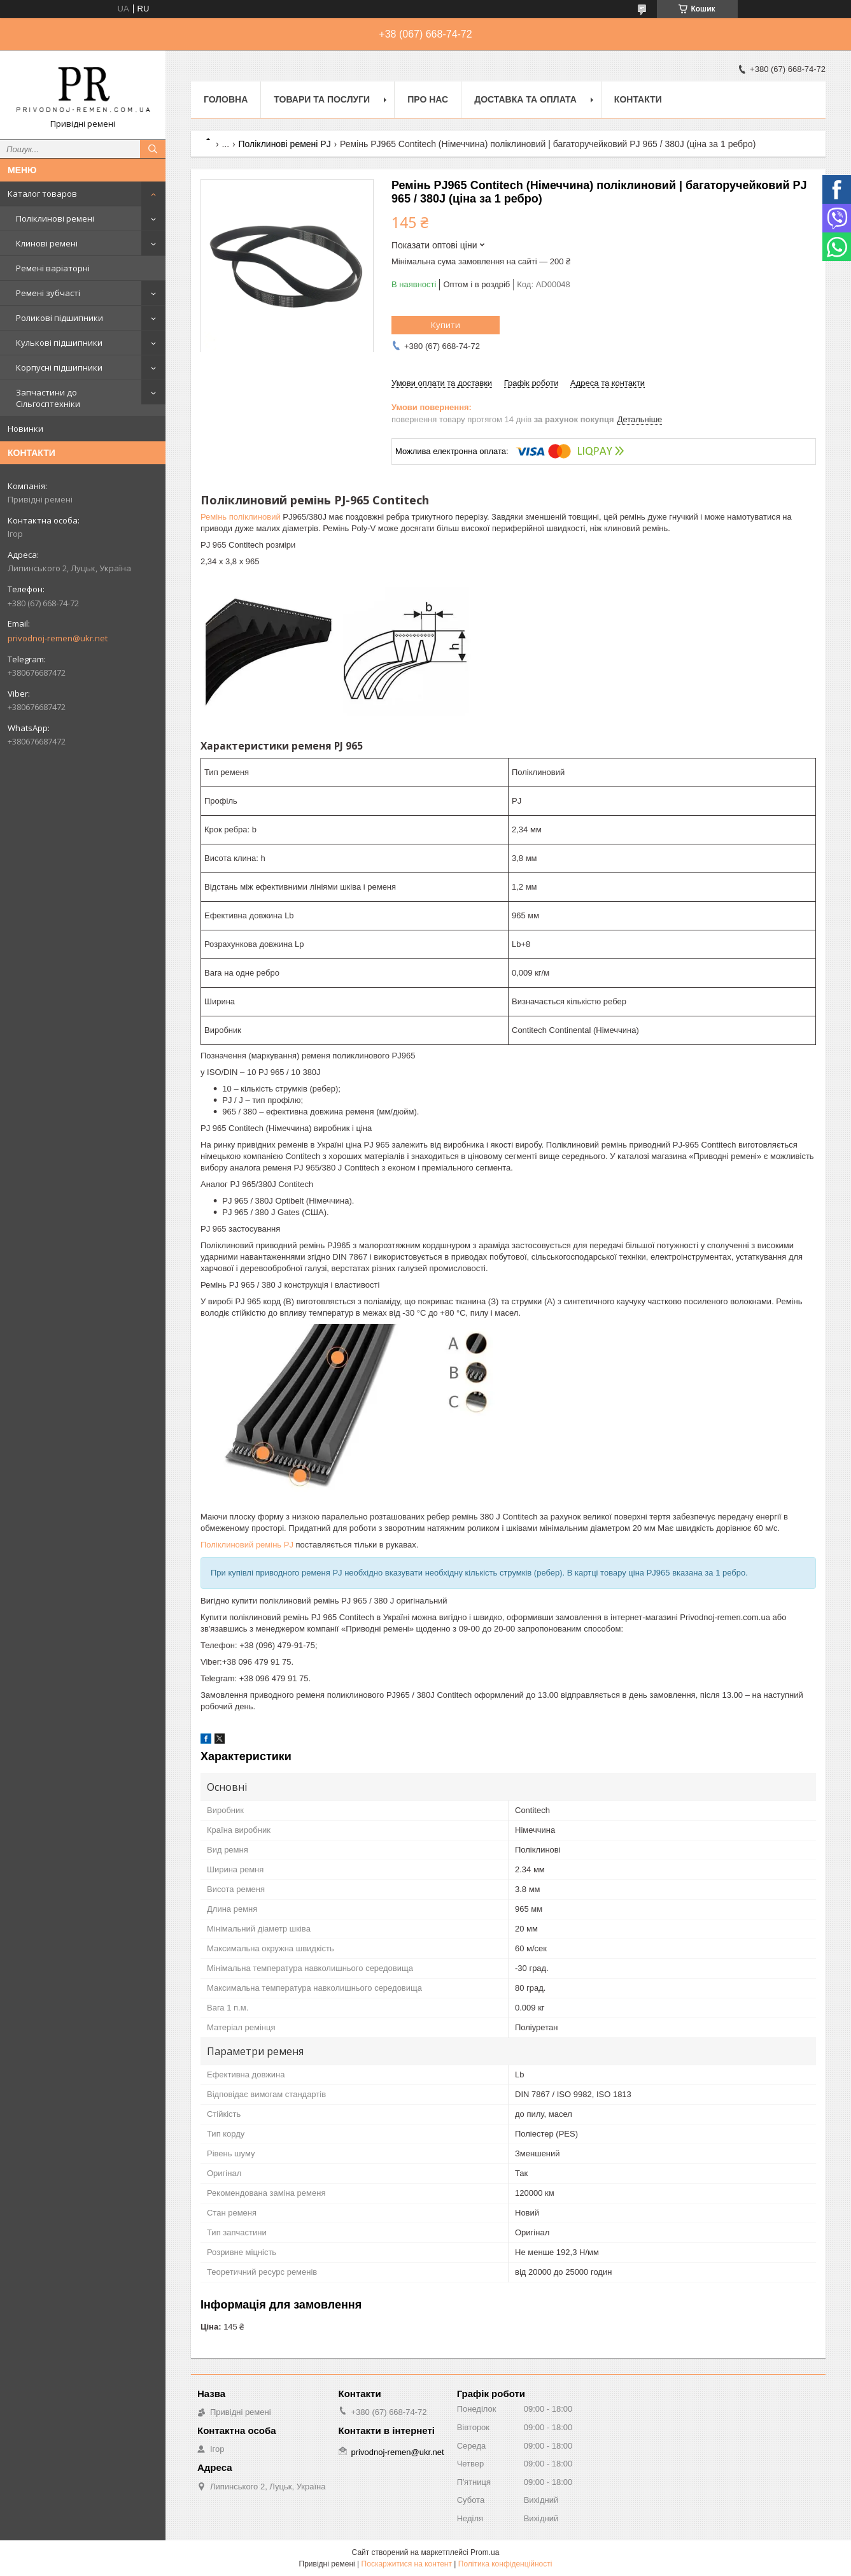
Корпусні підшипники (59, 367)
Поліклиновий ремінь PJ (246, 1544)
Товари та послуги (322, 99)
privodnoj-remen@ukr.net (58, 638)
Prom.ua (484, 2552)
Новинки (25, 428)
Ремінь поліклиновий (240, 517)
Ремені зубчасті (48, 293)
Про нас (427, 99)
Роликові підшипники (59, 318)
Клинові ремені (47, 243)
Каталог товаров (42, 193)
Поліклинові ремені (55, 218)
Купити (445, 325)
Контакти (638, 99)
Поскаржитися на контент (407, 2563)
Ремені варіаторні (53, 268)
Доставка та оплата (525, 99)
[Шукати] (152, 149)
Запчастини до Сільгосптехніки (48, 398)
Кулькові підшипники (59, 342)
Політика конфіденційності (505, 2563)
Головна (226, 99)
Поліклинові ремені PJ (285, 144)
